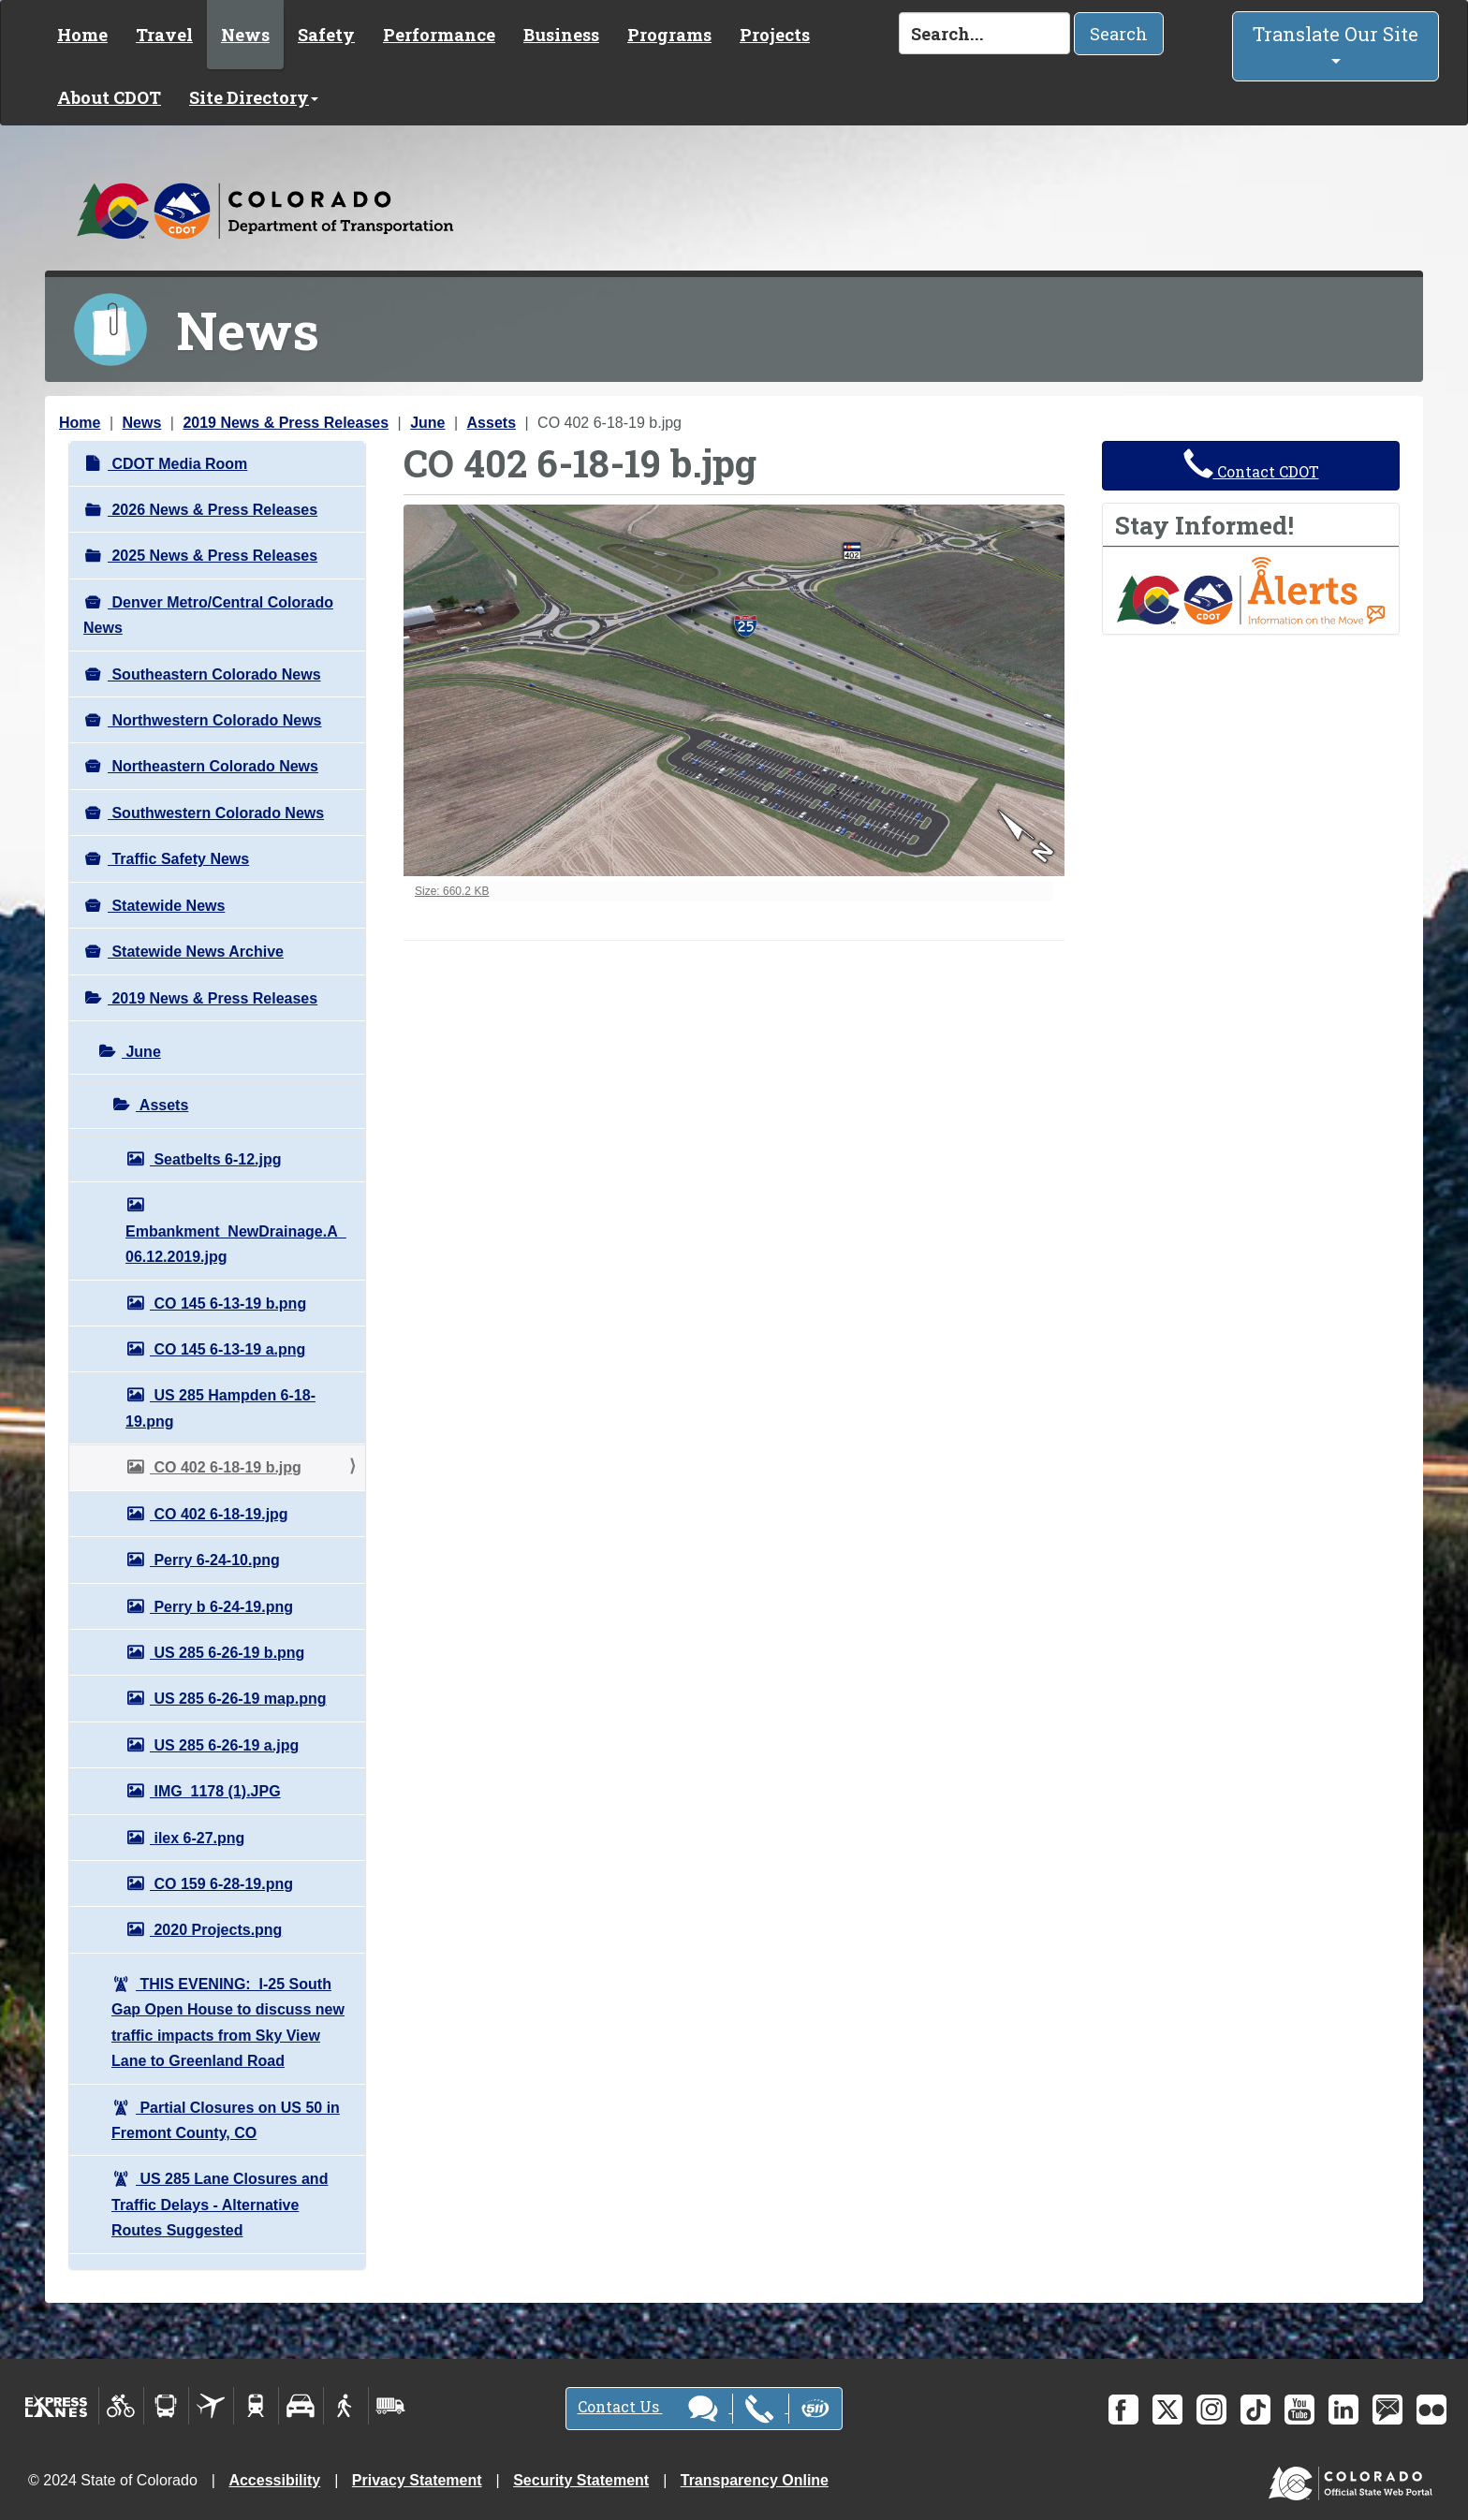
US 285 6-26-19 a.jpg (224, 1745)
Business (561, 34)
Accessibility (274, 2480)
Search (1119, 33)
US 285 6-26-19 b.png (227, 1653)
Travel (164, 34)
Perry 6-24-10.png (215, 1560)
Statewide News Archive (196, 952)
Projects (775, 34)
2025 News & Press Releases (212, 556)
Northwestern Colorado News (214, 720)
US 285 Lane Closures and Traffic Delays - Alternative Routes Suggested (219, 2204)
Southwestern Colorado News (216, 813)
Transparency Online (755, 2480)
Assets (491, 423)
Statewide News (166, 906)
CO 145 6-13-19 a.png (227, 1349)
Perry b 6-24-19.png (221, 1607)
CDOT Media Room (177, 464)
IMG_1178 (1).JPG (215, 1791)
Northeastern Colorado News (213, 766)
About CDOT (109, 97)
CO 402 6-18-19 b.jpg (225, 1467)
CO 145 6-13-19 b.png (228, 1303)
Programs (669, 34)
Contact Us (704, 2409)
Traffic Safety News (178, 859)
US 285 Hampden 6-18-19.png (220, 1407)
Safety (326, 34)
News (245, 34)
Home (82, 34)
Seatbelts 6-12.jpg (216, 1159)
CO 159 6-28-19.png (221, 1884)
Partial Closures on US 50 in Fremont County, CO (225, 2120)
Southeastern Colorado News (214, 674)
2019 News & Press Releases (286, 423)
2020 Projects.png (216, 1930)
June (427, 423)
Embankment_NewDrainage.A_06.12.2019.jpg (235, 1244)
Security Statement (581, 2480)
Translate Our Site (1335, 43)
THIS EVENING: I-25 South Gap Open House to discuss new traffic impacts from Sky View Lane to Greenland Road (228, 2022)
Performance (439, 34)
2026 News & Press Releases (212, 510)
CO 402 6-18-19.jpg (219, 1514)
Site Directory (253, 97)
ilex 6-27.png (197, 1838)
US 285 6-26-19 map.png (238, 1699)
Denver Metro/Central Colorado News (208, 615)
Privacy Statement (417, 2480)
